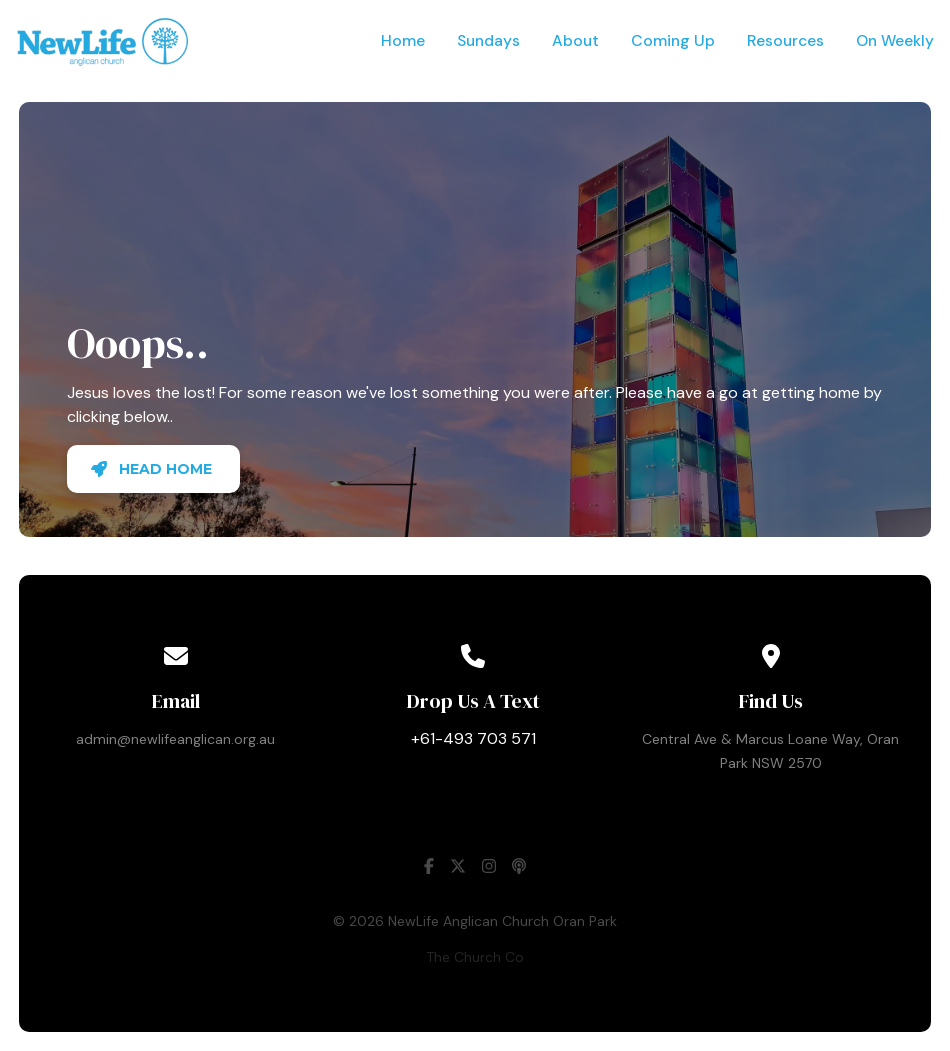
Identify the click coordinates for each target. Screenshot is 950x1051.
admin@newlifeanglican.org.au (175, 739)
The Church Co (475, 957)
